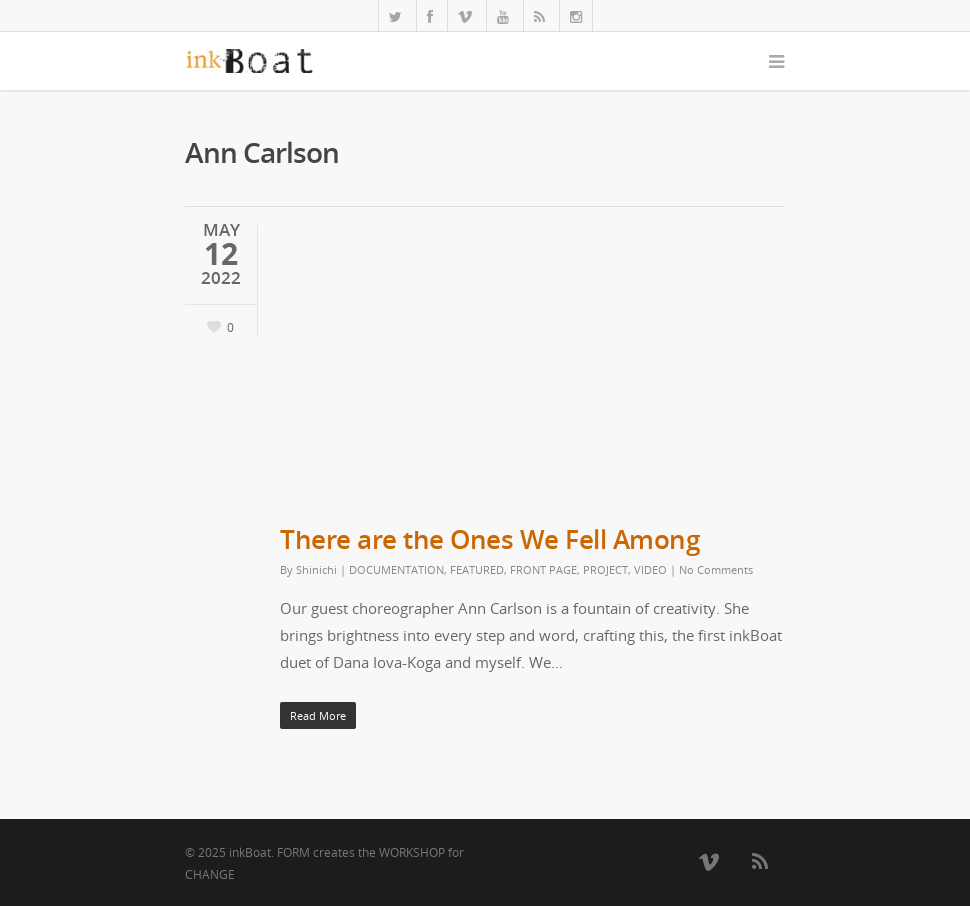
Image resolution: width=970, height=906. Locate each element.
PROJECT (605, 569)
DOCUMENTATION (396, 569)
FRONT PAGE (543, 569)
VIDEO (650, 569)
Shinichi (316, 569)
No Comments (716, 569)
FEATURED (477, 569)
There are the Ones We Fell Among (489, 539)
